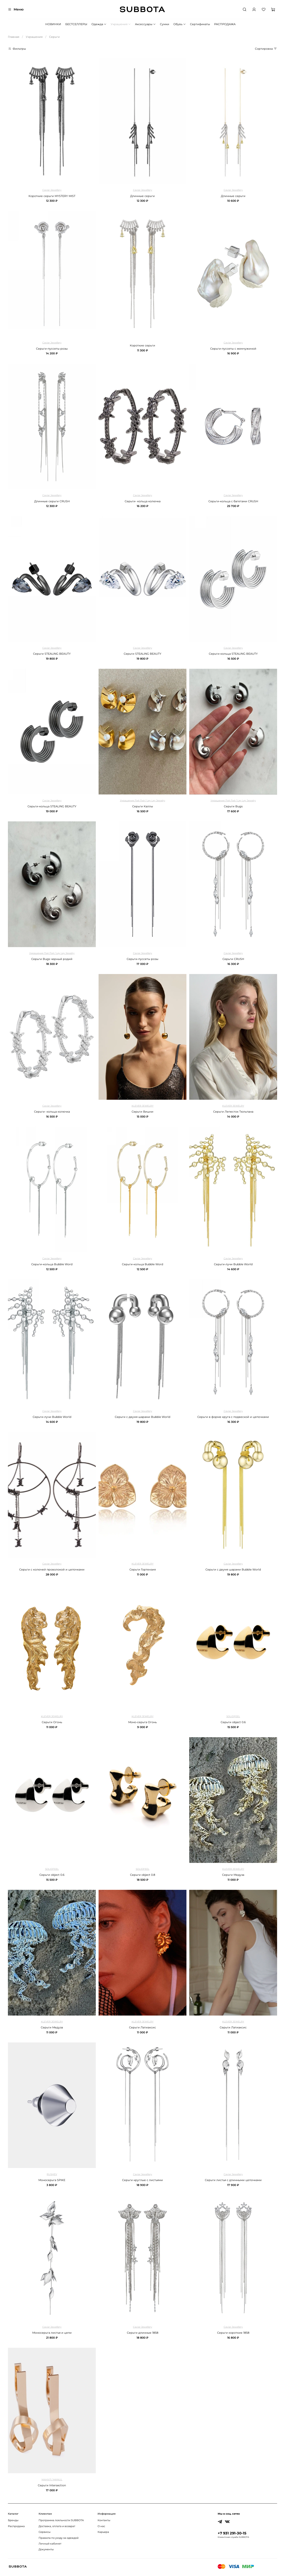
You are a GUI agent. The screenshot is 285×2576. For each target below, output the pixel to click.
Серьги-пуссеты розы (52, 348)
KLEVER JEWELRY (143, 1105)
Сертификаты (200, 24)
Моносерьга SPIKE (51, 2180)
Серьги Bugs (233, 806)
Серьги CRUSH (233, 959)
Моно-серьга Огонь (142, 1722)
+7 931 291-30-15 (232, 2533)
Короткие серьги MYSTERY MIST (51, 196)
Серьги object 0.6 (233, 1722)
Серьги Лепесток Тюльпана (233, 1111)
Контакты (104, 2520)
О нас (101, 2526)
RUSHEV (52, 2174)
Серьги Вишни (142, 1111)
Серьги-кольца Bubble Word (51, 1264)
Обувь (179, 24)
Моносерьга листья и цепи (52, 2332)
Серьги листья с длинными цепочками (233, 2180)
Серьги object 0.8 (142, 1875)
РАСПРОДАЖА (225, 24)
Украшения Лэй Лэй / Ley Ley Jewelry (142, 800)
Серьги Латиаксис (142, 2027)
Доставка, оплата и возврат (57, 2526)
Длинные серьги (142, 196)
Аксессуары (145, 24)
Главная (13, 37)
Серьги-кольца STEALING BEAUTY (233, 653)
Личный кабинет (50, 2543)
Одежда (98, 24)
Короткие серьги (142, 345)
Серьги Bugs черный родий (51, 959)
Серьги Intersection (52, 2485)
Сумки (164, 24)
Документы (46, 2549)
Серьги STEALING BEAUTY (52, 653)
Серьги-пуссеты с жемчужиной (233, 348)
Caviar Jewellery (52, 189)
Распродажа (16, 2526)
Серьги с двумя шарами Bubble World (142, 1417)
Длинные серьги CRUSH (52, 501)
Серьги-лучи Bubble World (233, 1264)
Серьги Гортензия (142, 1569)
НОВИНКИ (53, 24)
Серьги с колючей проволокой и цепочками (52, 1569)
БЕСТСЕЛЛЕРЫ (76, 24)
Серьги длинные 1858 (142, 2332)
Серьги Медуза (233, 1875)
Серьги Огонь (52, 1722)
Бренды (13, 2520)
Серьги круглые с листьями (142, 2180)
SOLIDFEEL (233, 1716)
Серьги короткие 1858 (233, 2332)
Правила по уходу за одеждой (59, 2537)
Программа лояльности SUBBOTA (61, 2520)
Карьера (103, 2531)
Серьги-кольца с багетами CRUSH (233, 501)
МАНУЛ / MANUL (52, 2479)
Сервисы (44, 2531)
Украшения (121, 24)
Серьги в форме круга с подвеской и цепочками (233, 1417)
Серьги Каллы (142, 806)
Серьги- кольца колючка (143, 501)
